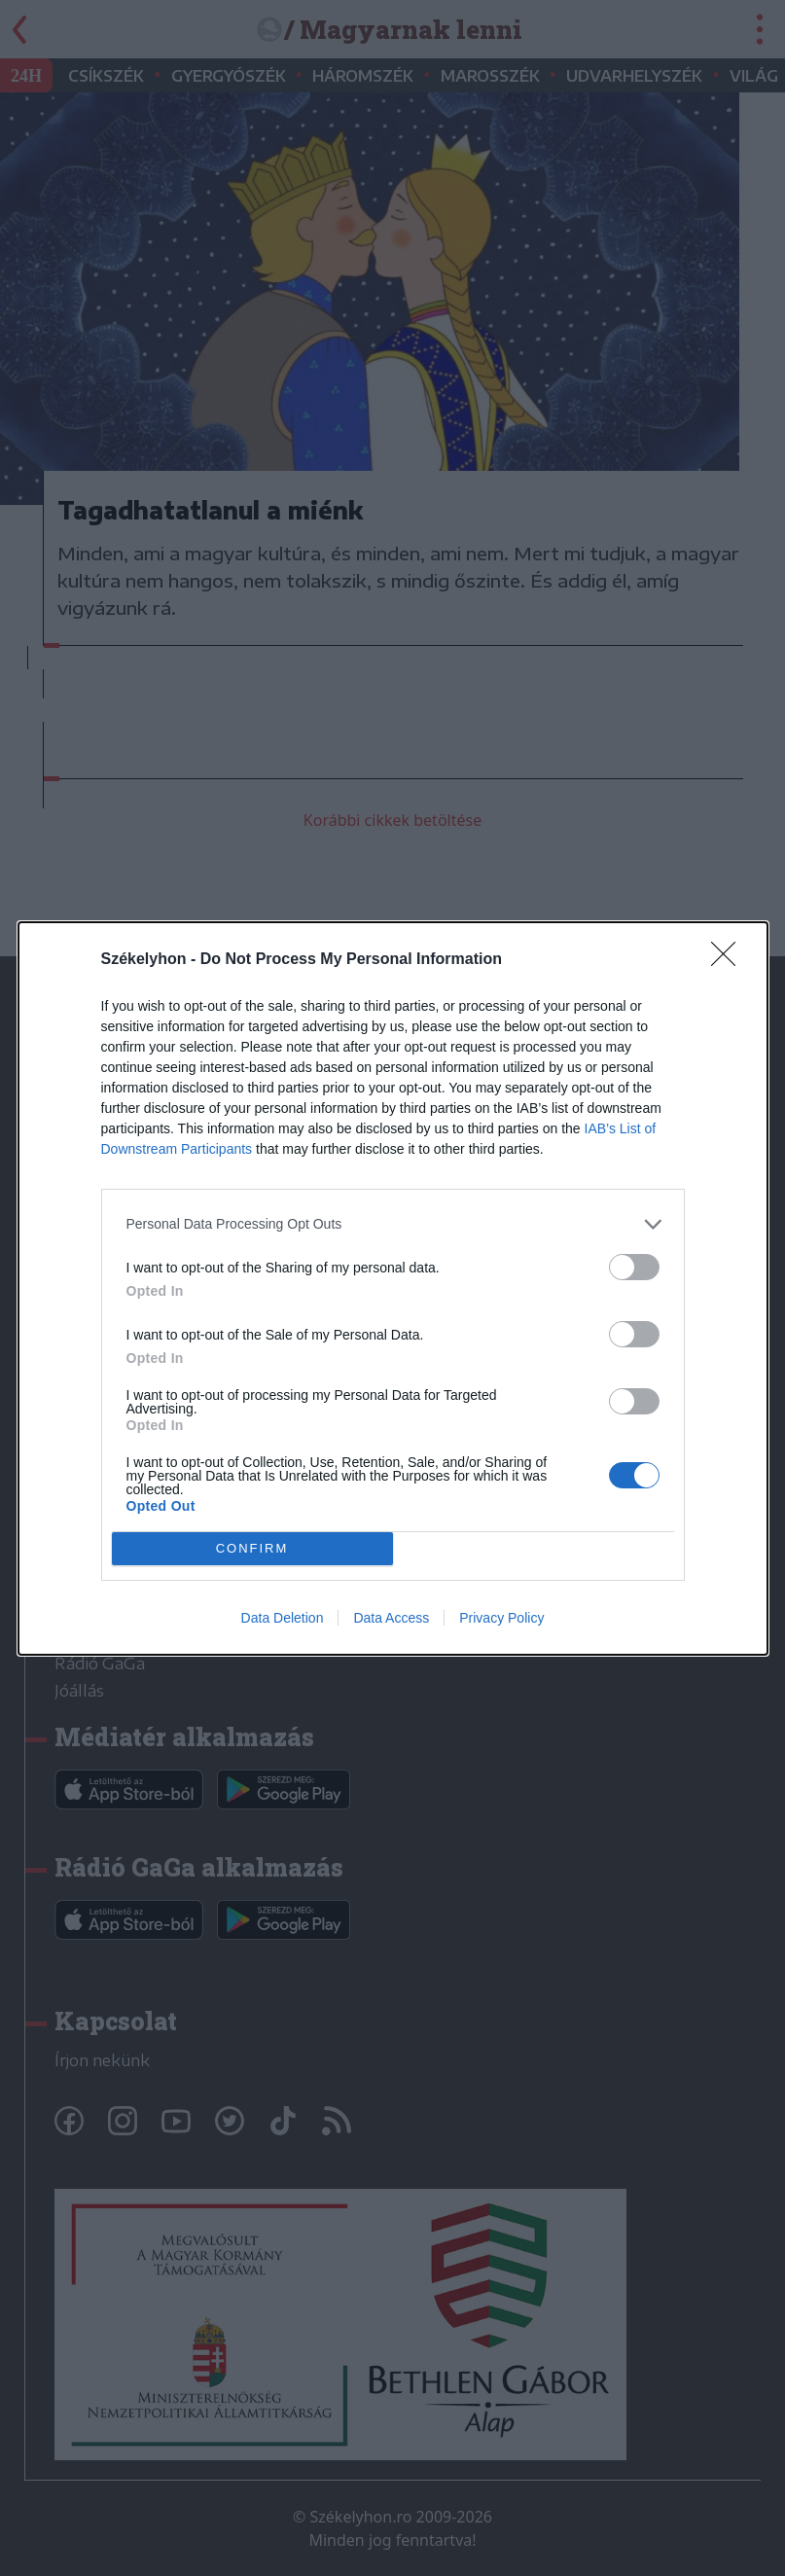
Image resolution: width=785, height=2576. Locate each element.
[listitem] (393, 1224)
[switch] (634, 1267)
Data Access (391, 1618)
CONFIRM (252, 1548)
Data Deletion (282, 1618)
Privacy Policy (501, 1618)
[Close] (729, 960)
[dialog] (392, 1288)
